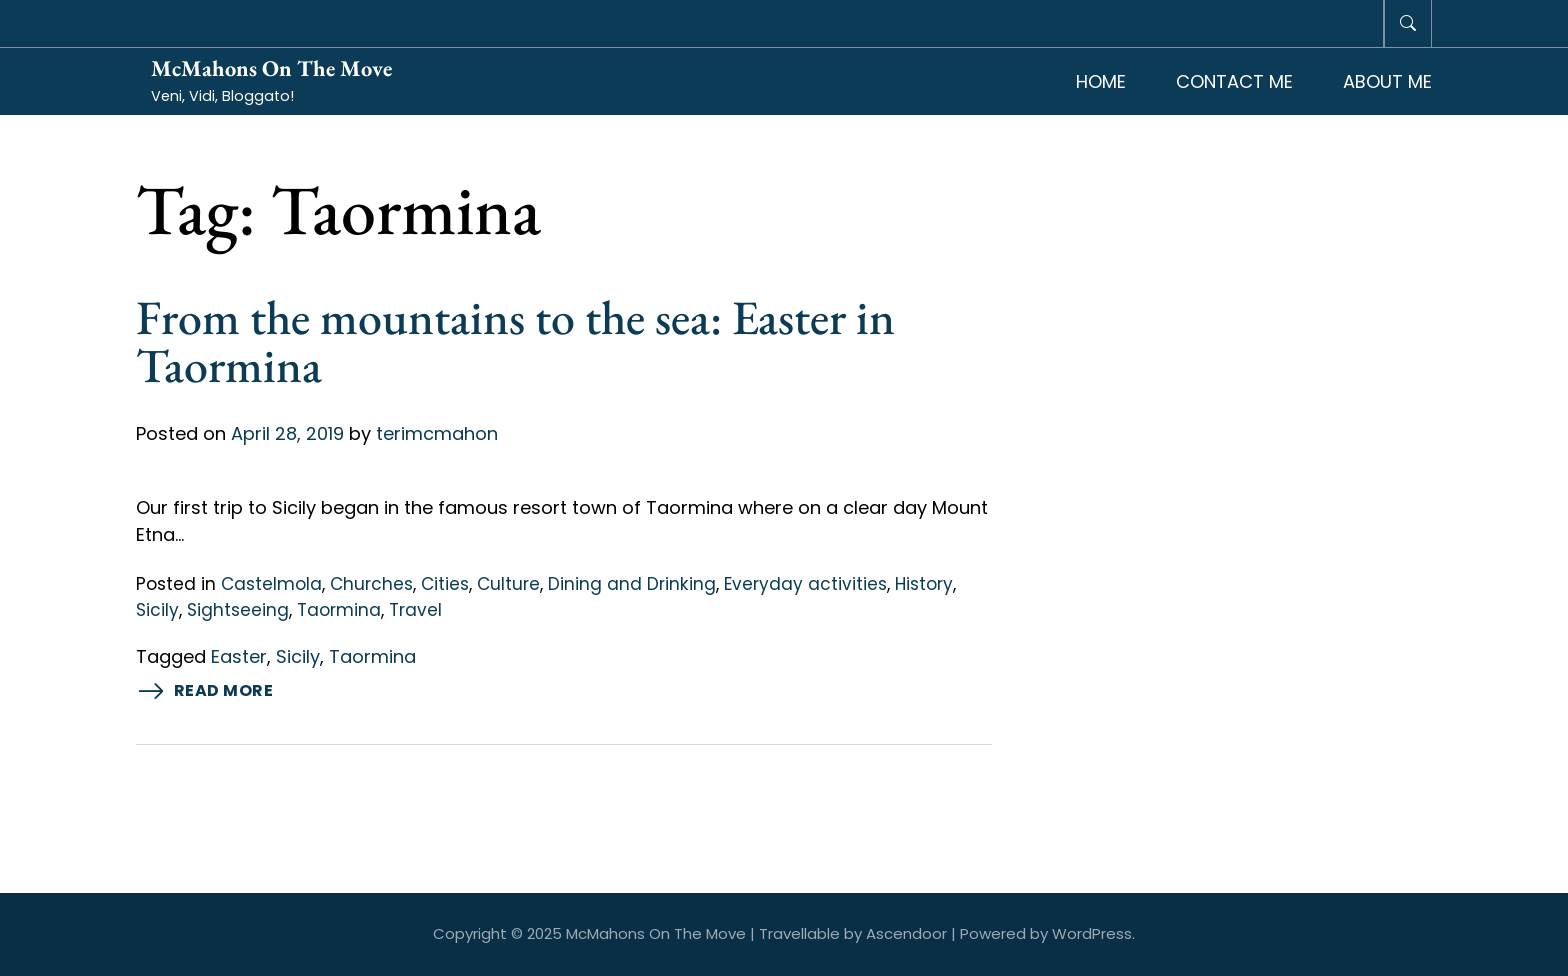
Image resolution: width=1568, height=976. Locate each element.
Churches (371, 584)
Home (1101, 81)
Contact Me (1234, 81)
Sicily (157, 610)
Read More (205, 691)
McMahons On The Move (271, 68)
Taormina (339, 610)
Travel (415, 610)
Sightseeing (238, 610)
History (924, 584)
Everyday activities (805, 584)
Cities (445, 584)
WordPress (1092, 933)
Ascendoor (906, 933)
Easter (239, 656)
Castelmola (271, 584)
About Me (1387, 81)
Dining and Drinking (632, 584)
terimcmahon (437, 433)
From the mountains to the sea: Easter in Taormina (515, 341)
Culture (508, 584)
